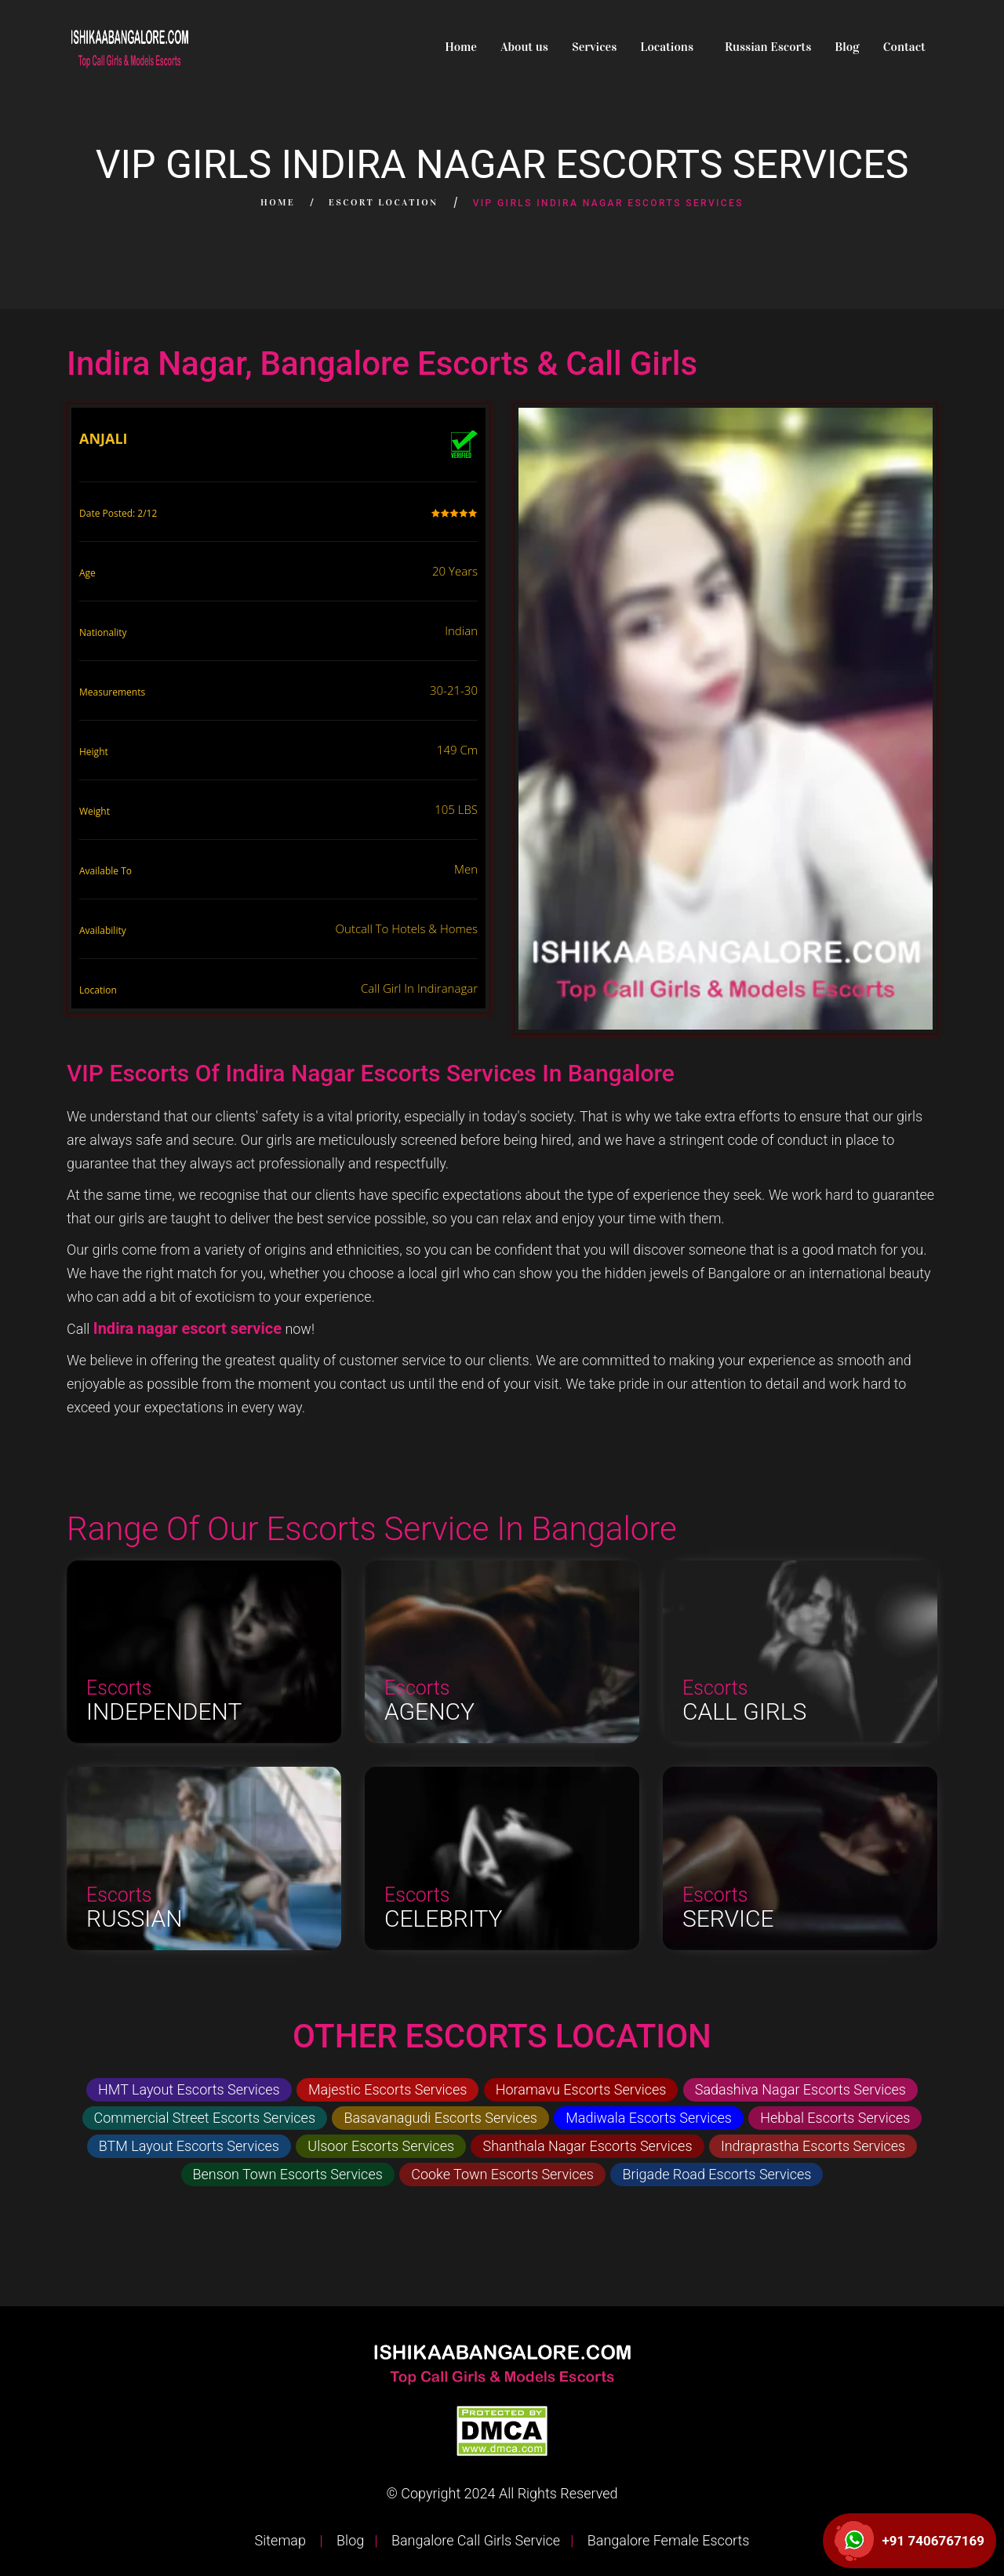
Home (461, 46)
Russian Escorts (768, 46)
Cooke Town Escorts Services (502, 2174)
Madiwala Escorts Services (649, 2117)
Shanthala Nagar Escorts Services (587, 2146)
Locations (666, 46)
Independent (164, 1711)
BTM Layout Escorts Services (189, 2146)
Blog (847, 46)
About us (524, 46)
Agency (429, 1711)
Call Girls (744, 1711)
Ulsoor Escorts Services (380, 2146)
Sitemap (282, 2540)
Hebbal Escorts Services (835, 2117)
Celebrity (443, 1918)
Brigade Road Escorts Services (716, 2174)
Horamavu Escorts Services (581, 2089)
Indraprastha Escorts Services (813, 2146)
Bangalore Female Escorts (666, 2540)
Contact (904, 46)
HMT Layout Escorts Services (189, 2089)
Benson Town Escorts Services (288, 2174)
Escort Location (383, 202)
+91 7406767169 (933, 2541)
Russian (134, 1918)
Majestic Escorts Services (387, 2089)
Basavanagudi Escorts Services (440, 2117)
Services (594, 46)
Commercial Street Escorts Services (205, 2117)
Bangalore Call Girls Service (474, 2540)
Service (728, 1918)
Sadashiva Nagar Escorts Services (800, 2089)
